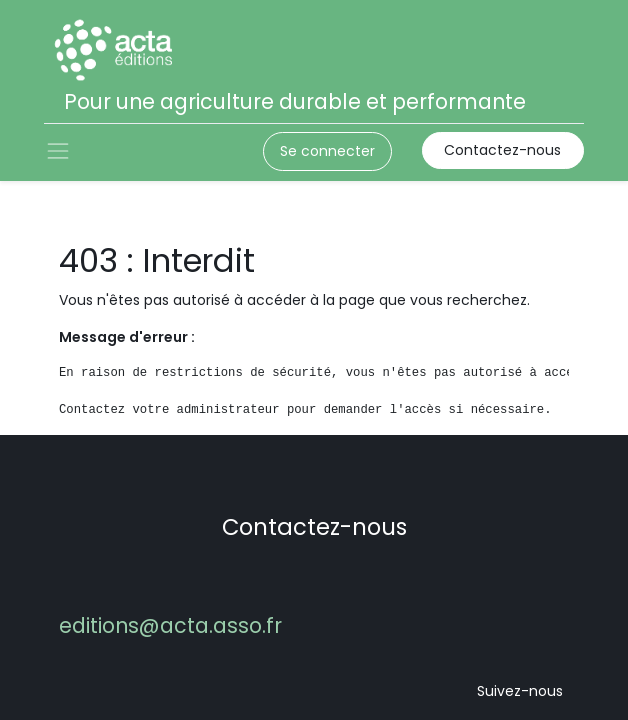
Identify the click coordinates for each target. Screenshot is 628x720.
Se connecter (327, 151)
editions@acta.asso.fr (170, 625)
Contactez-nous (502, 150)
